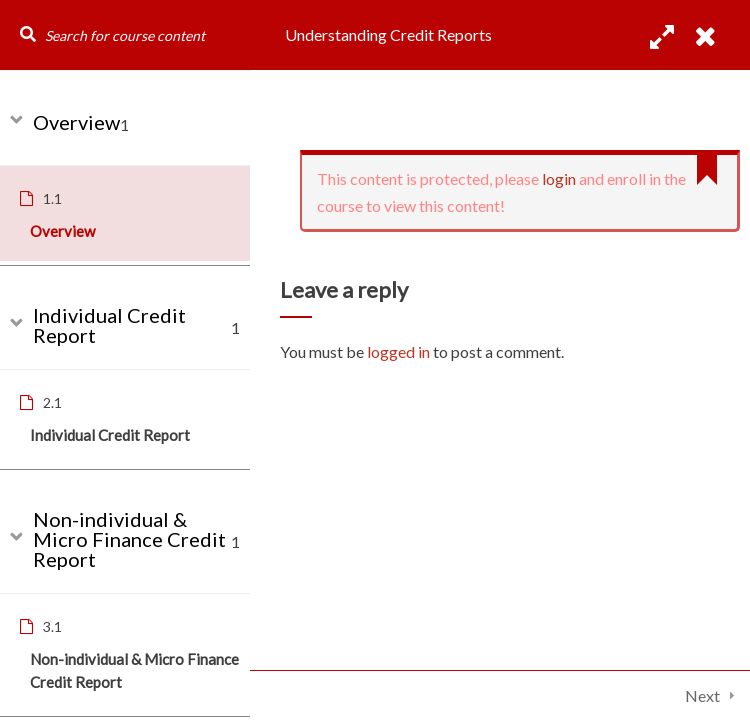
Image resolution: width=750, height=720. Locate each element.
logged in (398, 351)
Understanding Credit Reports (388, 34)
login (559, 178)
